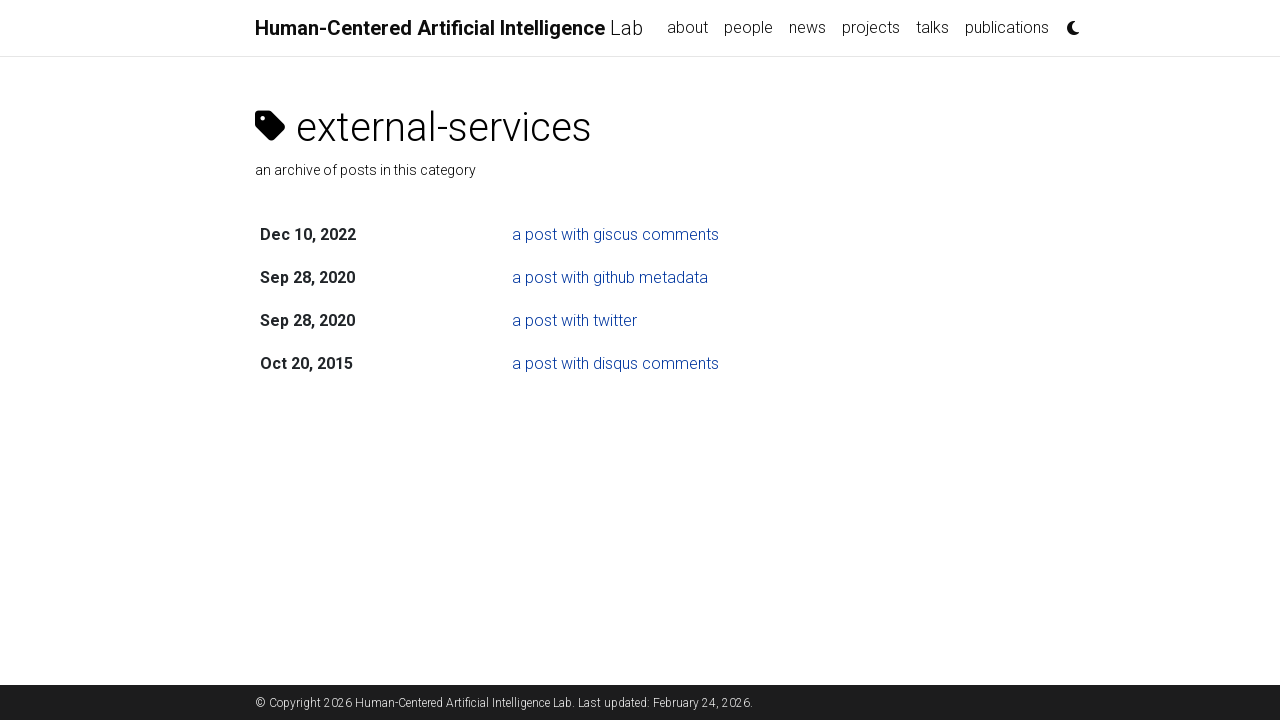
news (807, 27)
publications (1007, 27)
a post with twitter (574, 320)
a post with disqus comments (615, 363)
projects (871, 27)
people (748, 27)
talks (932, 27)
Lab (449, 28)
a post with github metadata (610, 277)
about (687, 27)
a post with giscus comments (615, 234)
